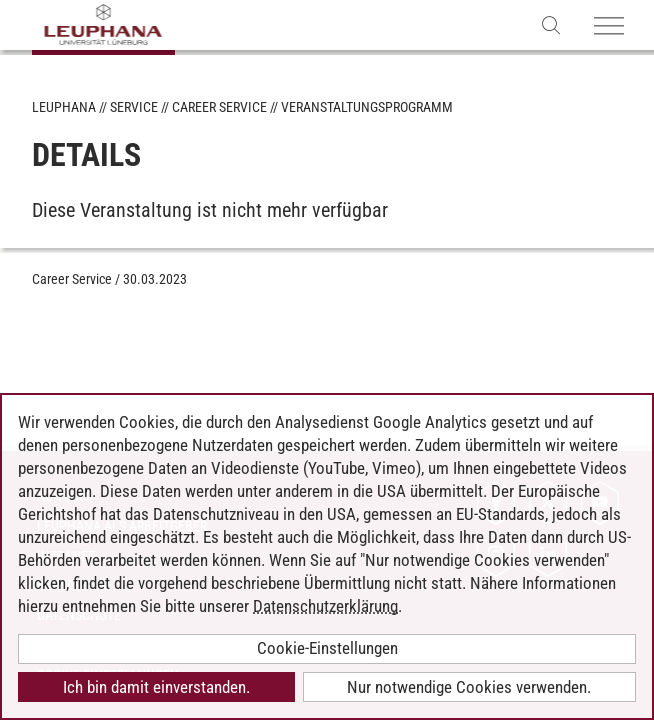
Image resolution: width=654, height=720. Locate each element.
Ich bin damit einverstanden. (156, 687)
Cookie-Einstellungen (327, 648)
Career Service (219, 107)
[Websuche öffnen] (551, 24)
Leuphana (64, 107)
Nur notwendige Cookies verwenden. (469, 687)
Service (134, 107)
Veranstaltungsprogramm (367, 107)
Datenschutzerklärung (325, 606)
